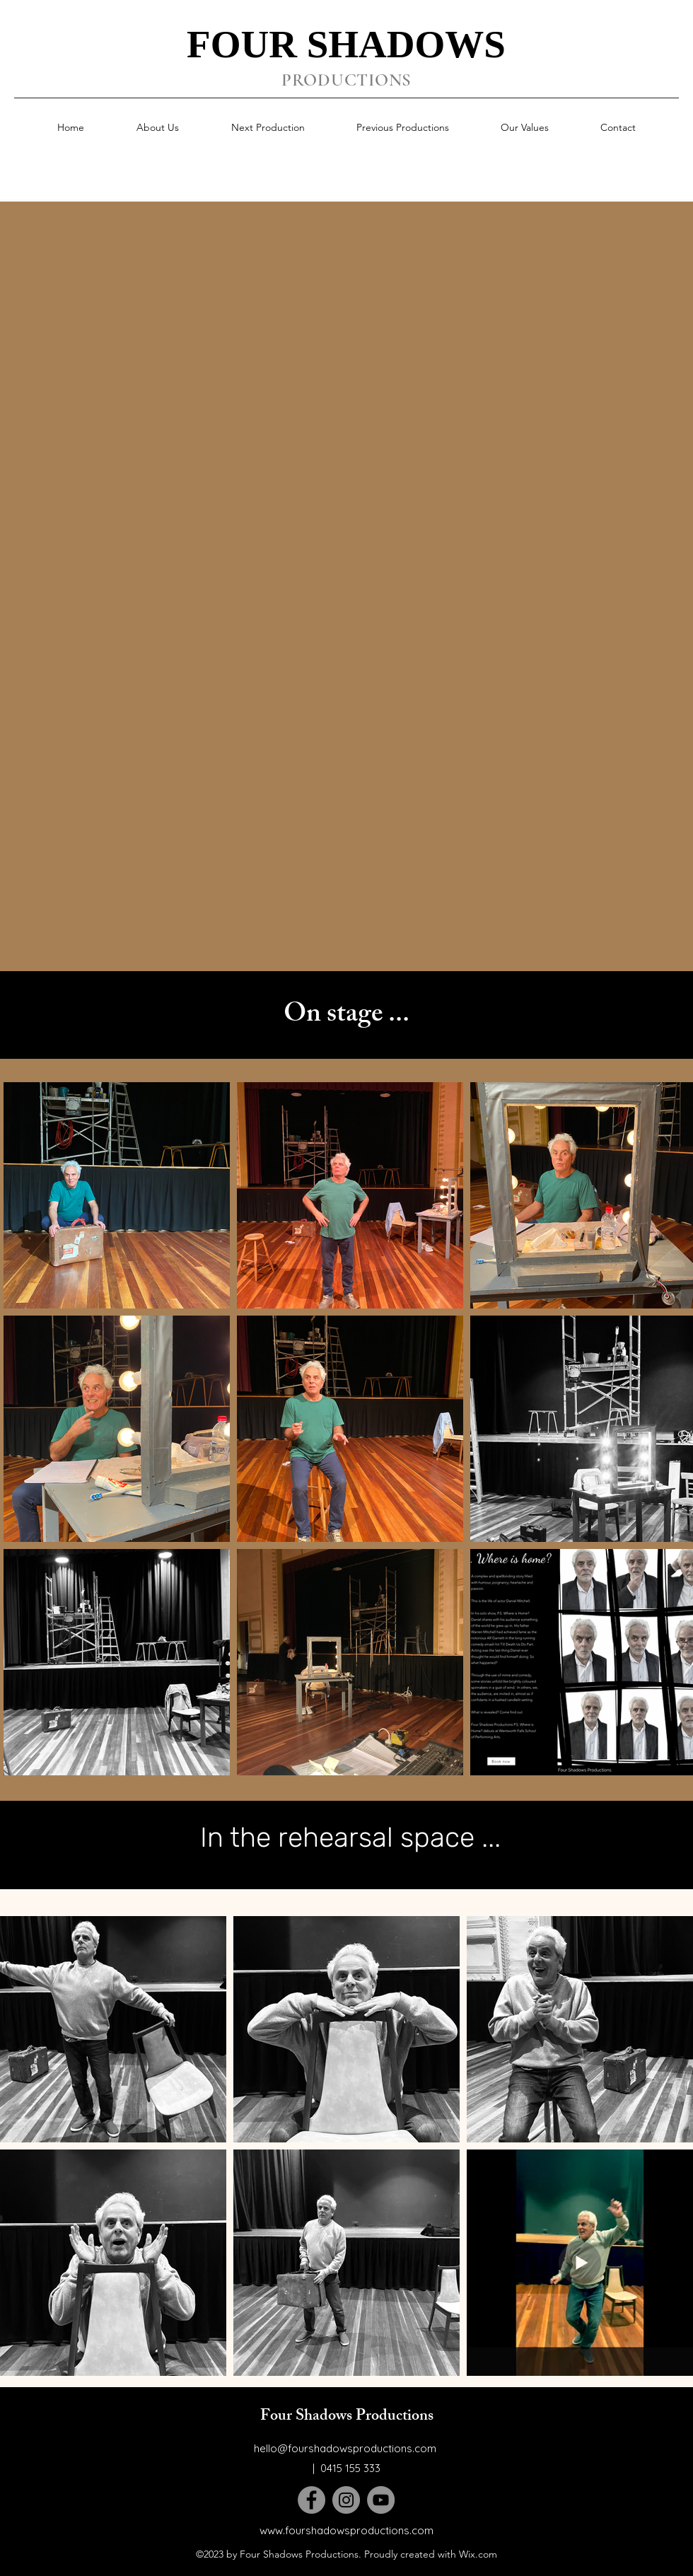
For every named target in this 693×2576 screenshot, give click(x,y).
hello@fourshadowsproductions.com (345, 2448)
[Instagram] (346, 2500)
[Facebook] (311, 2500)
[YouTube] (381, 2500)
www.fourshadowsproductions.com (346, 2530)
